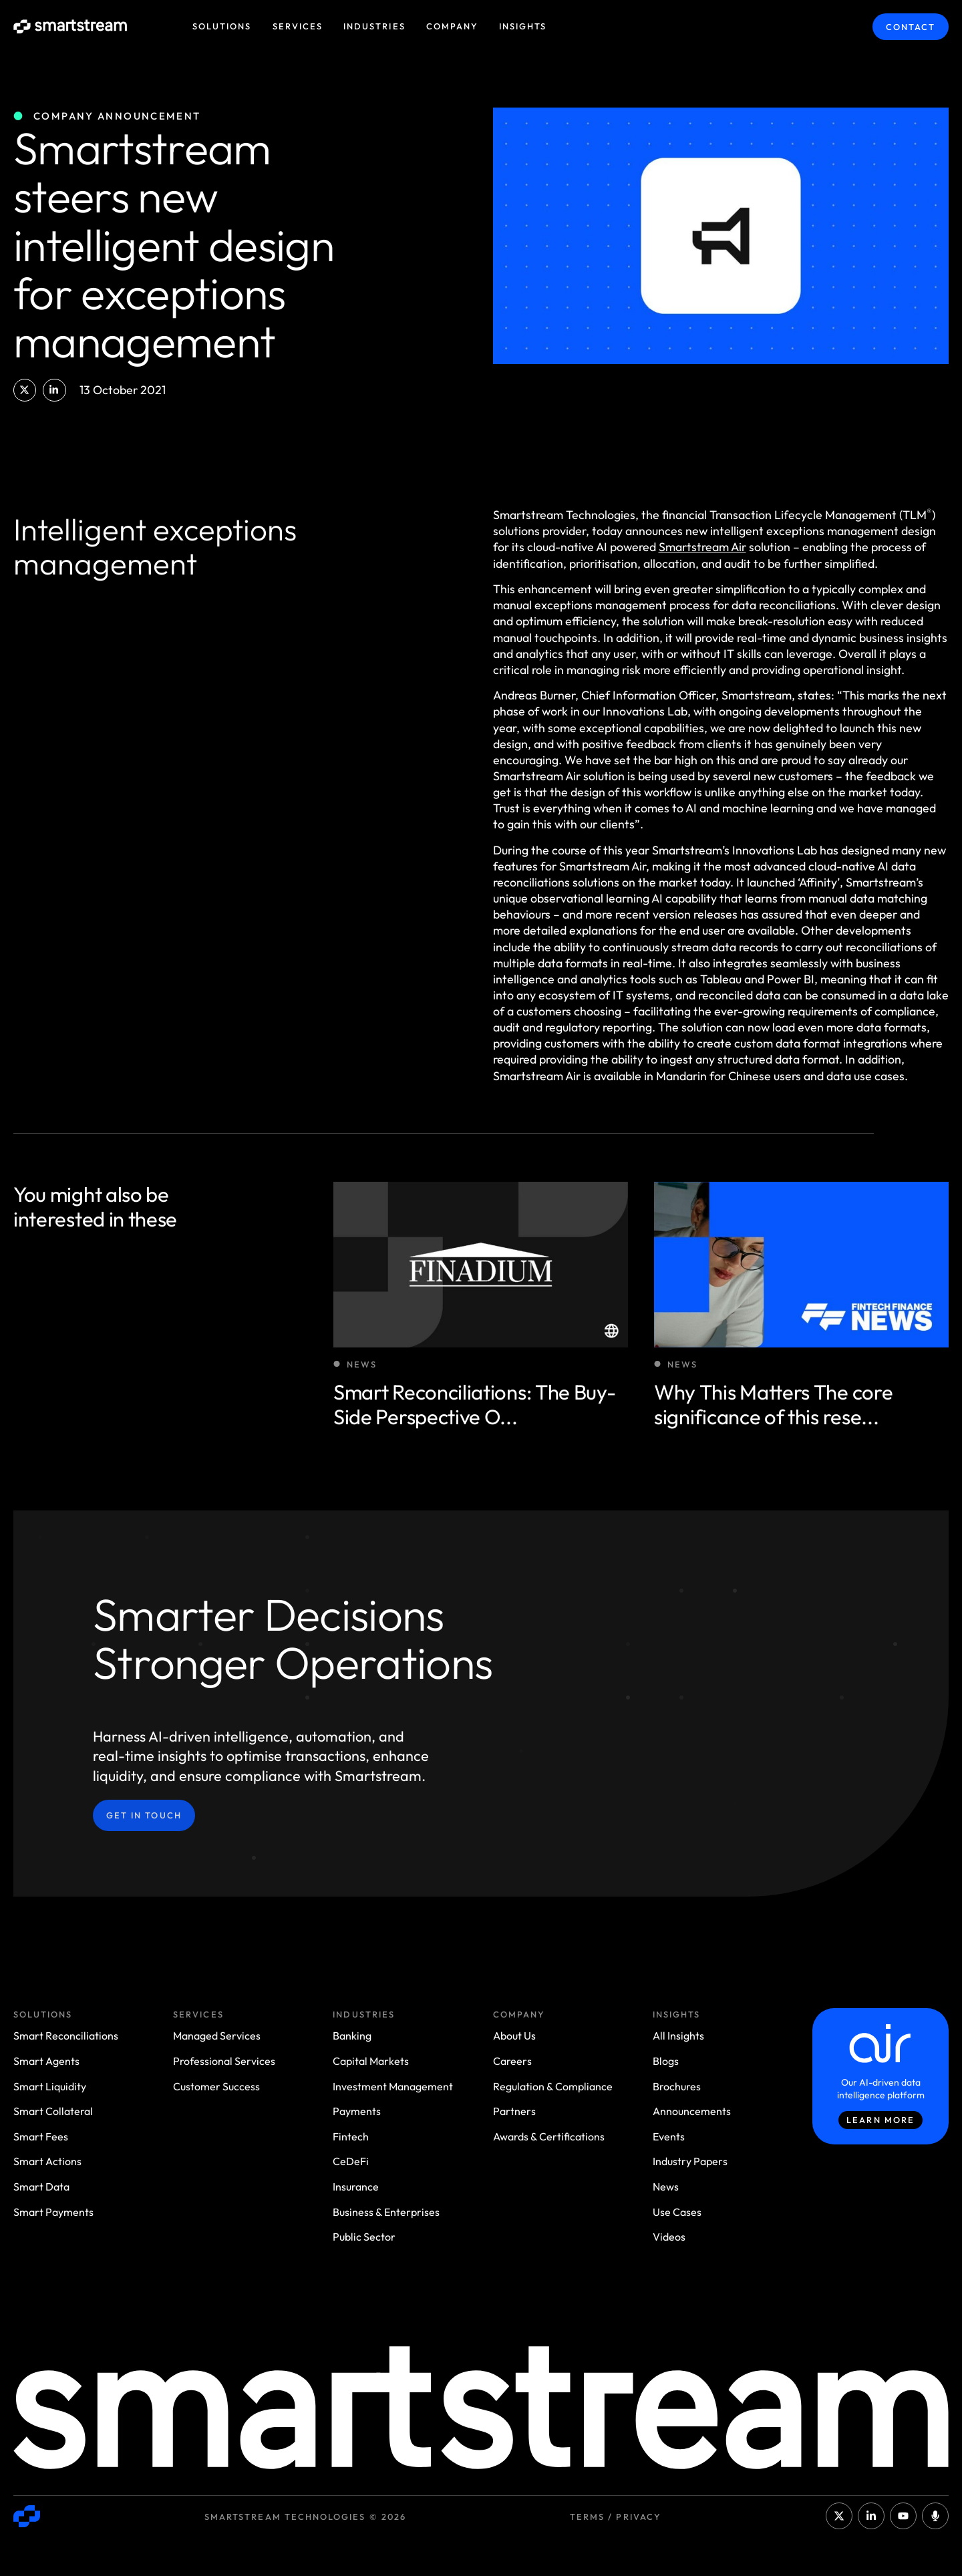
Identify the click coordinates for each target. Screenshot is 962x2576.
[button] (24, 390)
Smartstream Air (702, 546)
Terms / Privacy (615, 2516)
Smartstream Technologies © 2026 (305, 2516)
